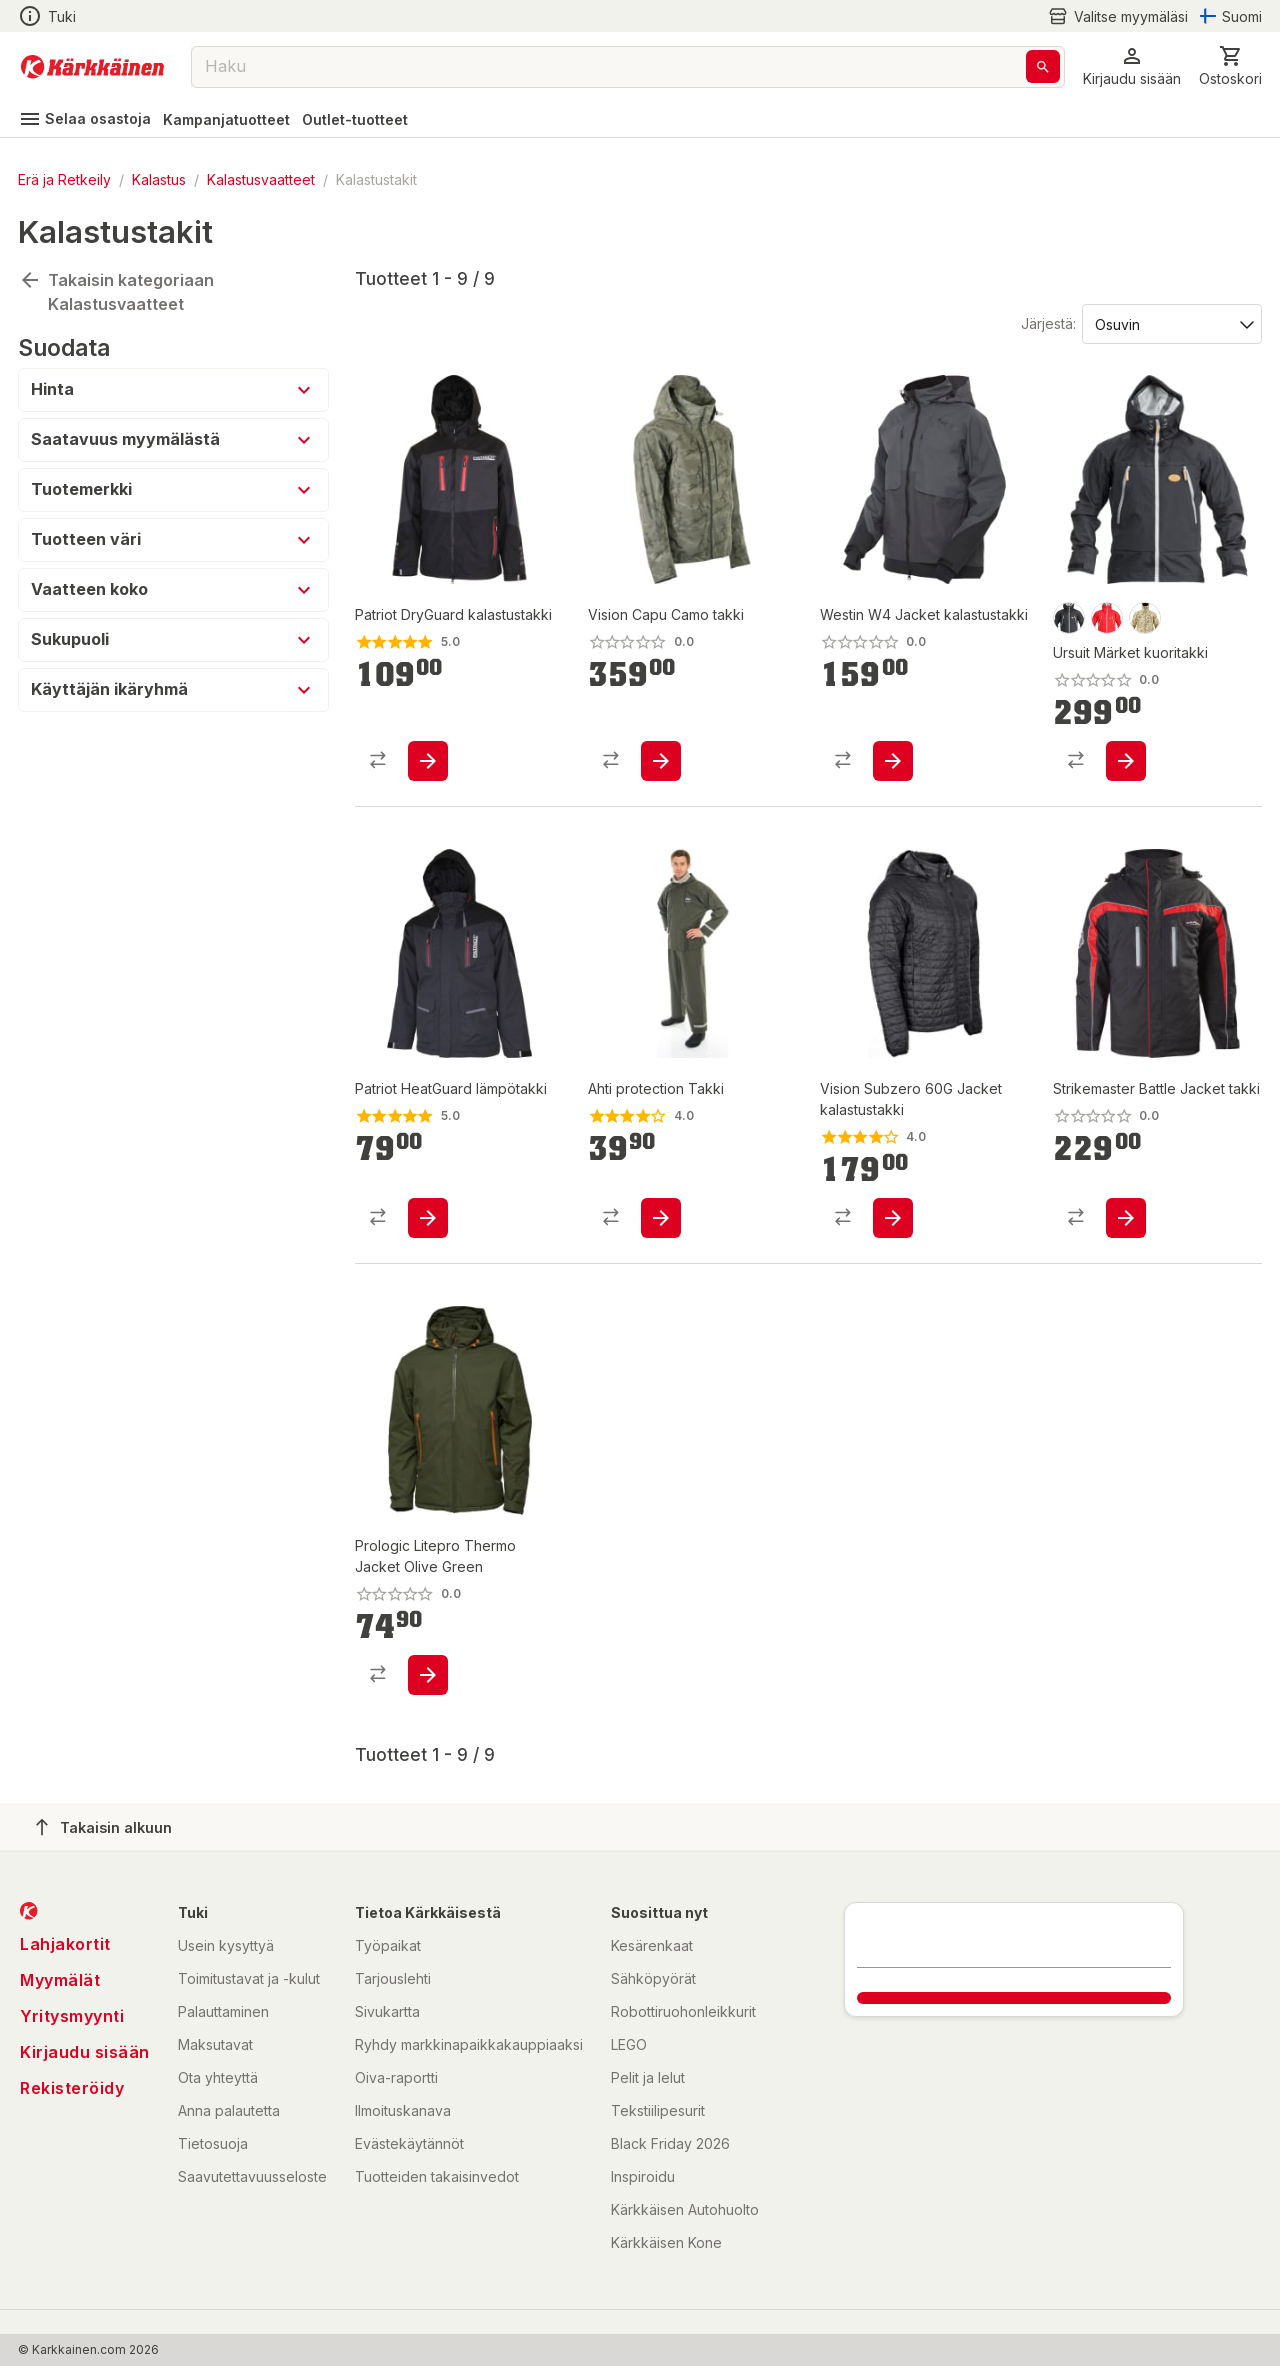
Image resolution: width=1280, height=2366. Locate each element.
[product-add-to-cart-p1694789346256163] (893, 761)
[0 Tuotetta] (1230, 66)
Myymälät (60, 1980)
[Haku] (1043, 66)
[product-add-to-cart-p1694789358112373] (428, 1675)
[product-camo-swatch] (1145, 618)
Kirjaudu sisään (85, 2052)
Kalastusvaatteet (261, 179)
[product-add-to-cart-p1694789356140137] (428, 1218)
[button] (1132, 66)
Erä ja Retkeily (64, 179)
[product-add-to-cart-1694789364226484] (661, 761)
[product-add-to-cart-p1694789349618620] (1126, 761)
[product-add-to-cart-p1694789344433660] (428, 761)
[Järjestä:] (1170, 323)
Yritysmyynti (72, 2016)
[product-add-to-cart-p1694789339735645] (1126, 1218)
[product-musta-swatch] (1069, 618)
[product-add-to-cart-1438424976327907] (661, 1218)
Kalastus (159, 179)
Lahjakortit (65, 1944)
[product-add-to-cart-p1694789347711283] (893, 1218)
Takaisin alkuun (104, 1827)
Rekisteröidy (72, 2088)
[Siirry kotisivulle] (92, 67)
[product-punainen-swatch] (1107, 618)
